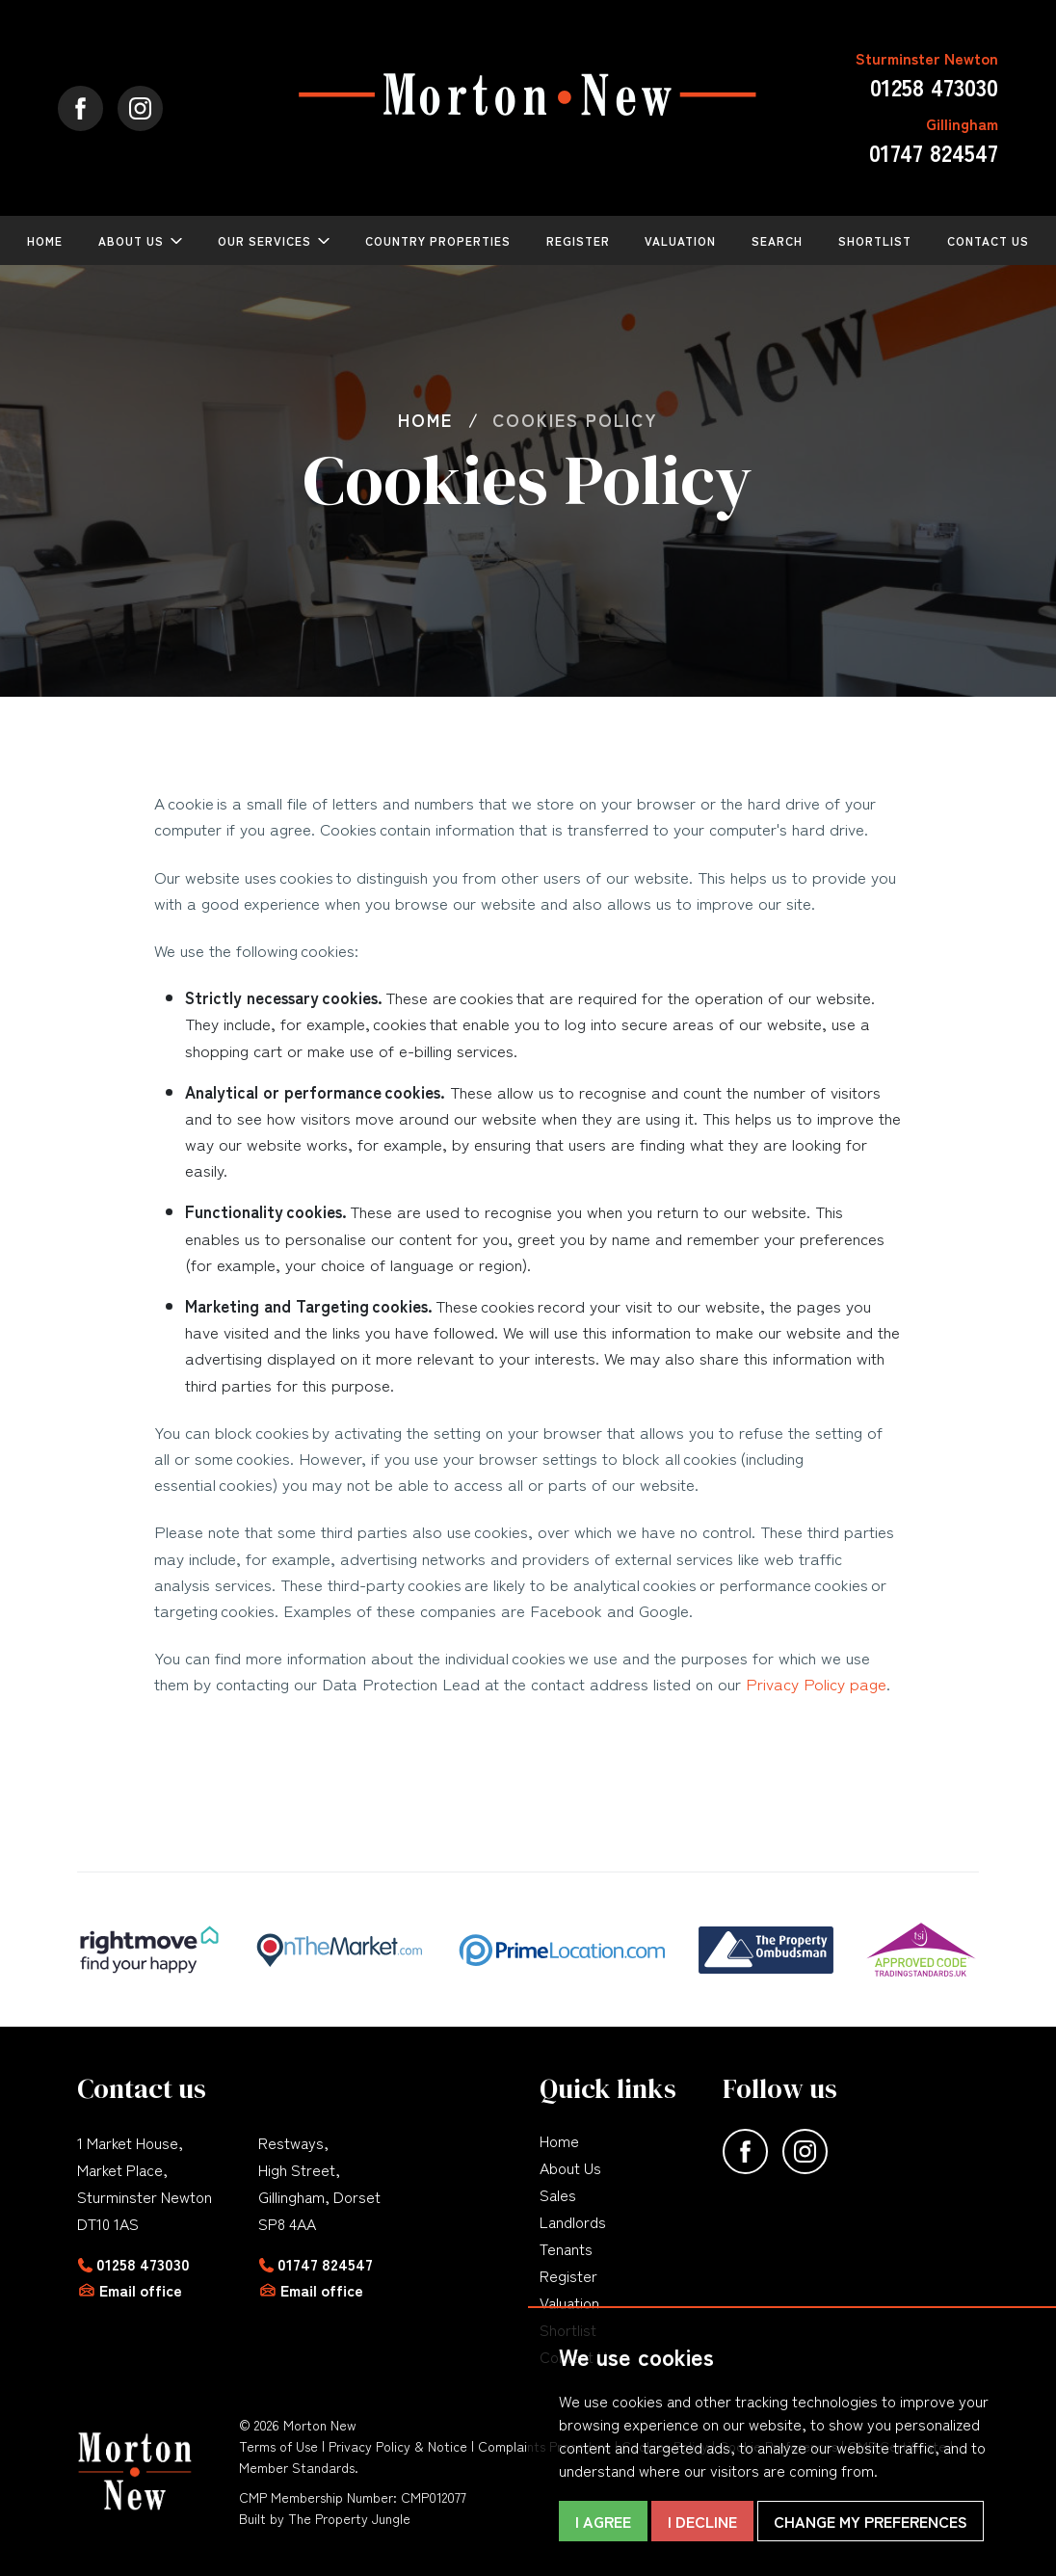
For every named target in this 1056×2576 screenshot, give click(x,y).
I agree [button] (603, 2521)
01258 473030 (143, 2263)
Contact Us (988, 240)
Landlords (573, 2221)
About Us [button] (131, 240)
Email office (140, 2289)
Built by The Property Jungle (324, 2518)
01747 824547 (325, 2263)
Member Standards (297, 2467)
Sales (558, 2194)
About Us (570, 2167)
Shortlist (874, 240)
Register (578, 240)
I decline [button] (702, 2521)
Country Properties (438, 240)
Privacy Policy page (816, 1683)
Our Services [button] (264, 240)
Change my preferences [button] (870, 2521)
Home (45, 240)
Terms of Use (278, 2446)
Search (777, 240)
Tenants (566, 2248)
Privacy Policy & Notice (398, 2446)
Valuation (680, 240)
